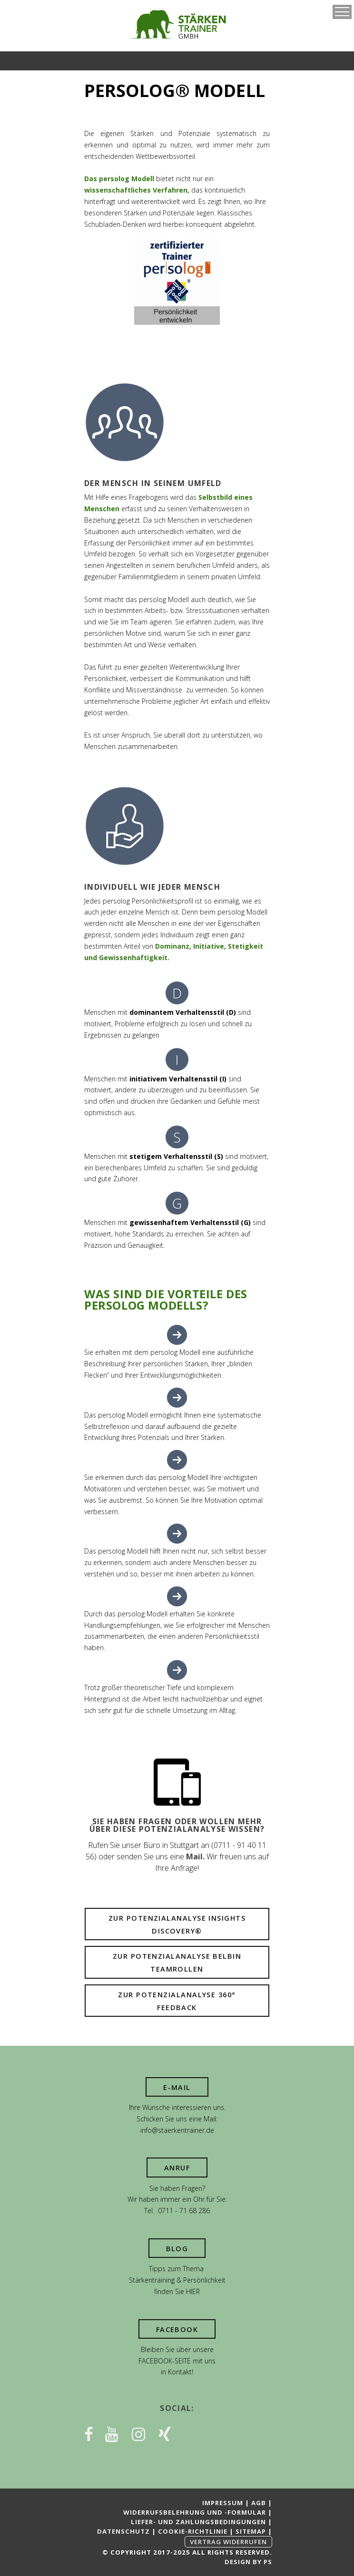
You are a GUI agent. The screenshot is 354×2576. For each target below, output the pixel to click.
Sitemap (251, 2531)
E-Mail (177, 2087)
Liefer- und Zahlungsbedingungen (198, 2522)
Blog (177, 2248)
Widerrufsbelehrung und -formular (194, 2512)
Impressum (222, 2502)
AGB (258, 2502)
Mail (194, 1856)
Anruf (177, 2167)
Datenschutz (123, 2531)
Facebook (177, 2329)
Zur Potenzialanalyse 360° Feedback (177, 2001)
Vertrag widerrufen (228, 2541)
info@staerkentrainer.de (177, 2130)
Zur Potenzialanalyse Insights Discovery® (177, 1924)
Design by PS (248, 2561)
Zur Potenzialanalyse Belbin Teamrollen (177, 1962)
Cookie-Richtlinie (192, 2531)
